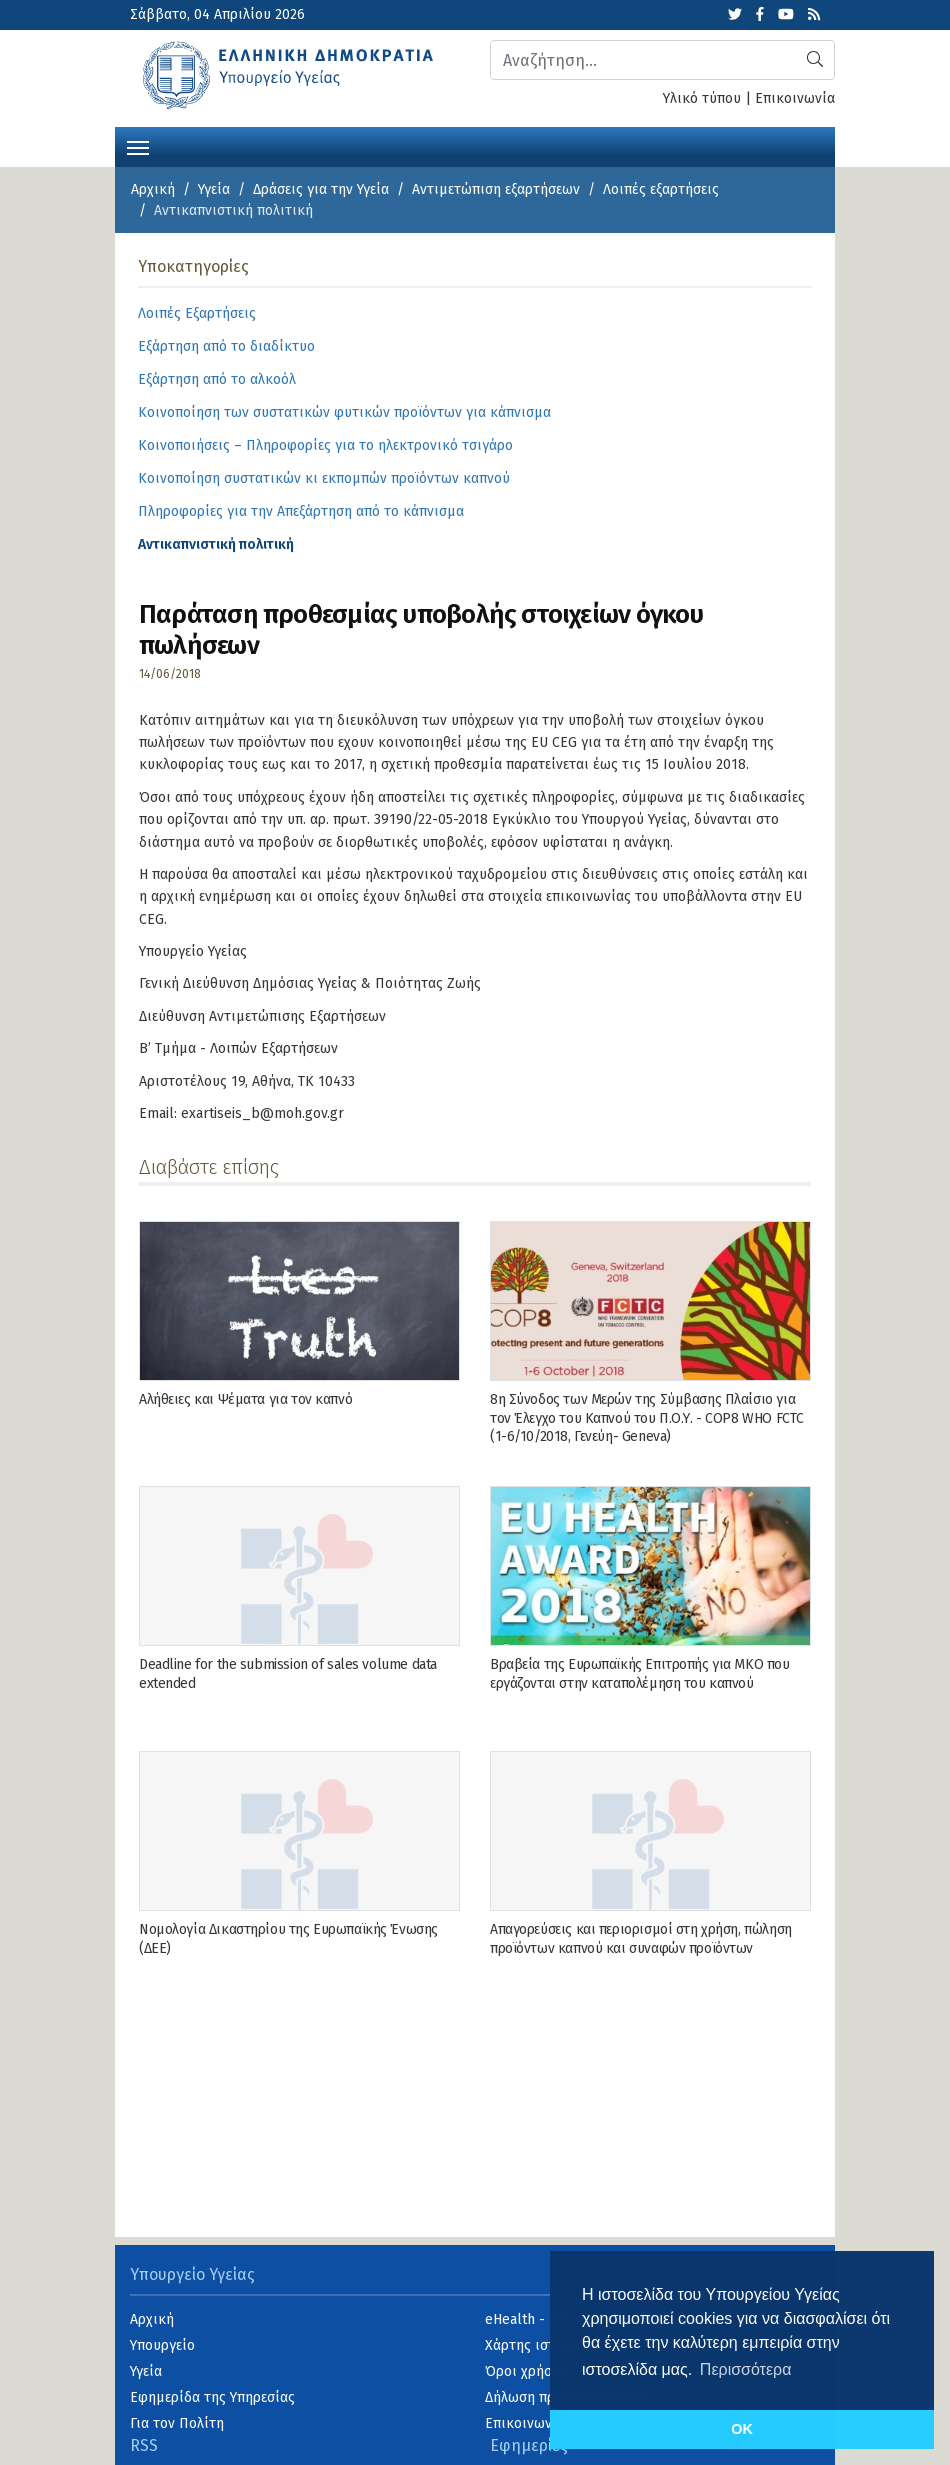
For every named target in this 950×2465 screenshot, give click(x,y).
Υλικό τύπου (702, 98)
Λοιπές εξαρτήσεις (661, 189)
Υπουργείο (162, 2345)
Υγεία (214, 189)
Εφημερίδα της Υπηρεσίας (212, 2397)
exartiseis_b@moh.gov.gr (262, 1113)
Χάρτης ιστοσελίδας (548, 2345)
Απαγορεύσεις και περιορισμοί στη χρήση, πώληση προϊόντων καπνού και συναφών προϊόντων (641, 1938)
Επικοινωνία (795, 98)
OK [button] (742, 2429)
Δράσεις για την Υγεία (321, 189)
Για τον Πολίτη (177, 2423)
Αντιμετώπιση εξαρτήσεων (496, 189)
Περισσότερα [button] (746, 2369)
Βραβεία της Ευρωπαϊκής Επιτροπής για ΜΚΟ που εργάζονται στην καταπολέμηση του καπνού (640, 1673)
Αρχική (153, 189)
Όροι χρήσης (526, 2371)
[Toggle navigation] (138, 146)
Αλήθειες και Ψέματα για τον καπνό (245, 1399)
